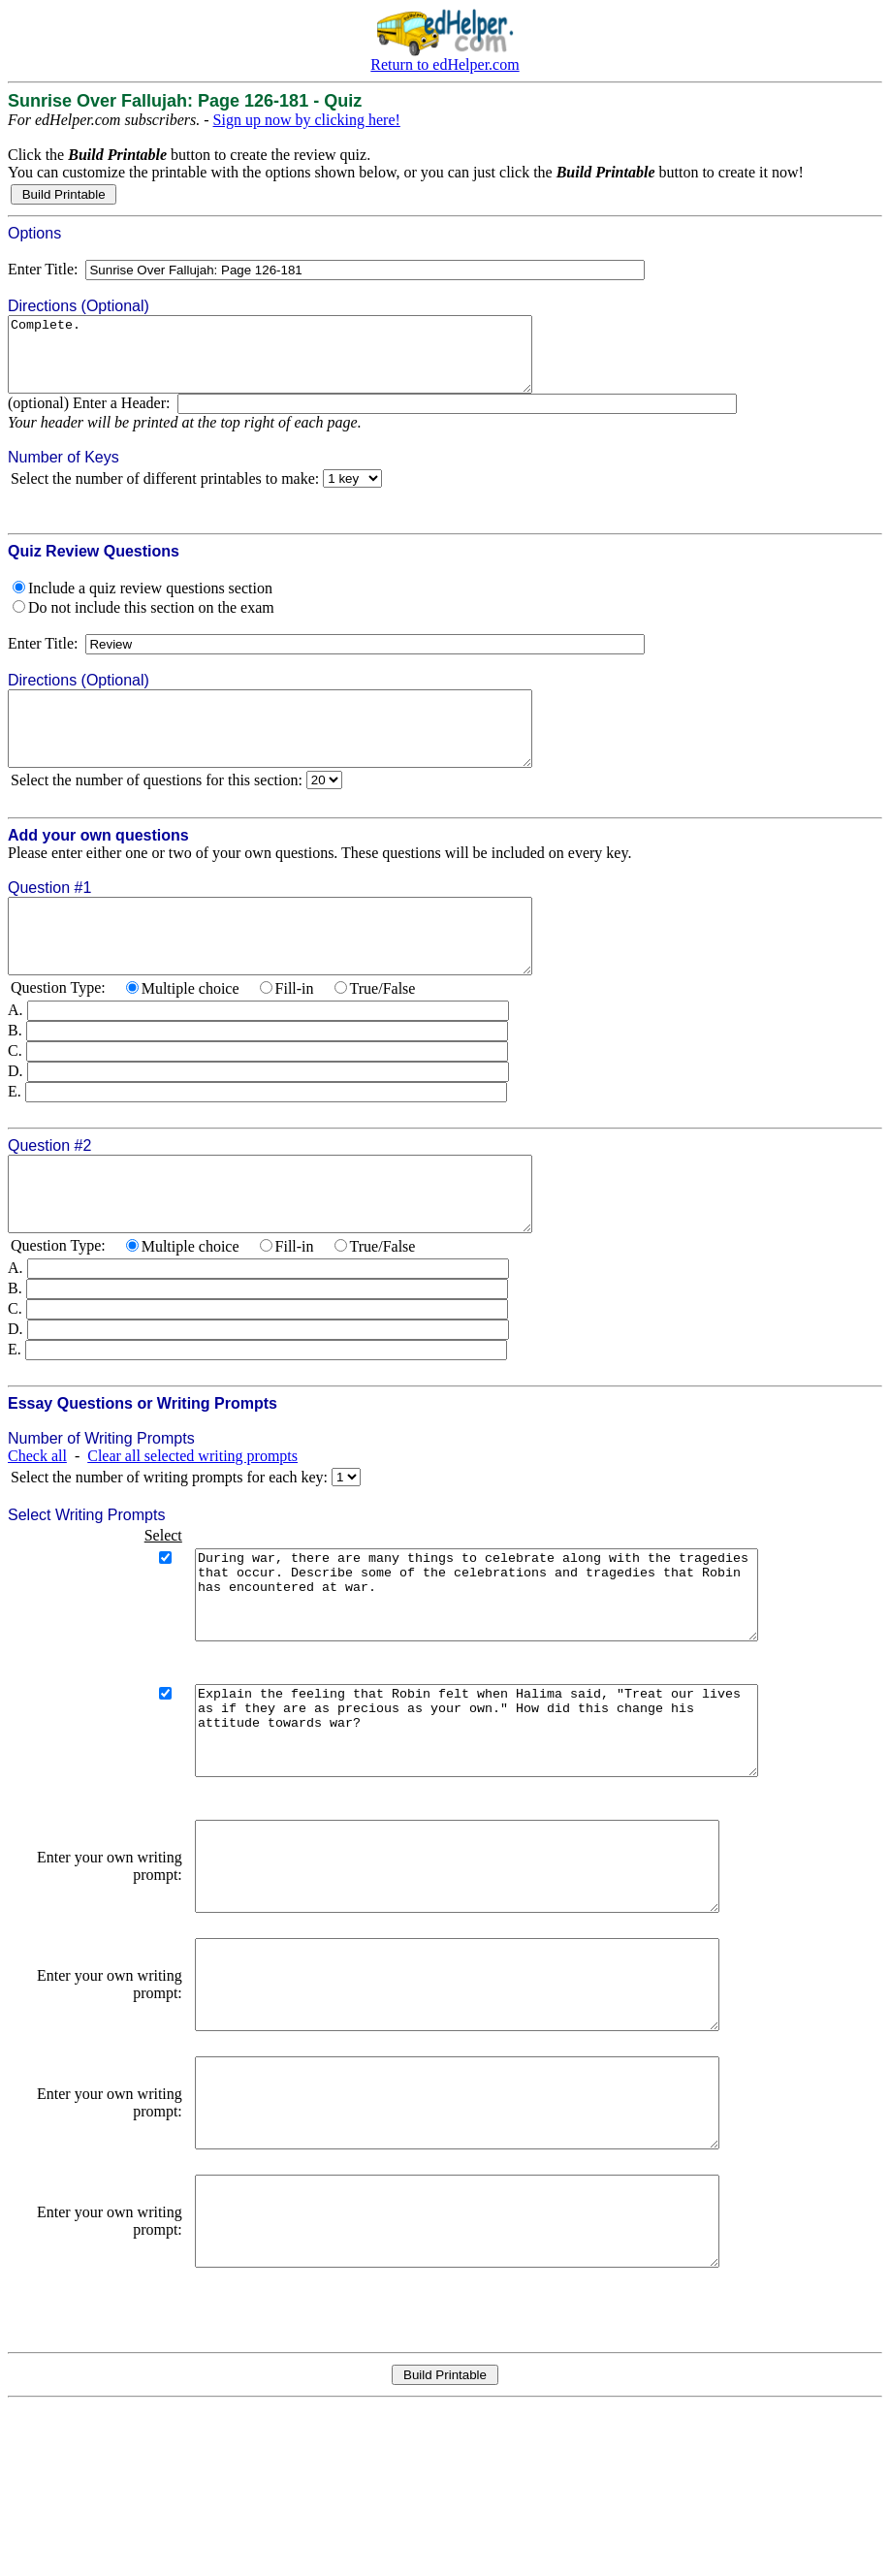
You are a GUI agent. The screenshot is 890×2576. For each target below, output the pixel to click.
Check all (37, 1514)
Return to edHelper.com (444, 64)
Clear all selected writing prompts (192, 1514)
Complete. (301, 361)
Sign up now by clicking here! (306, 119)
